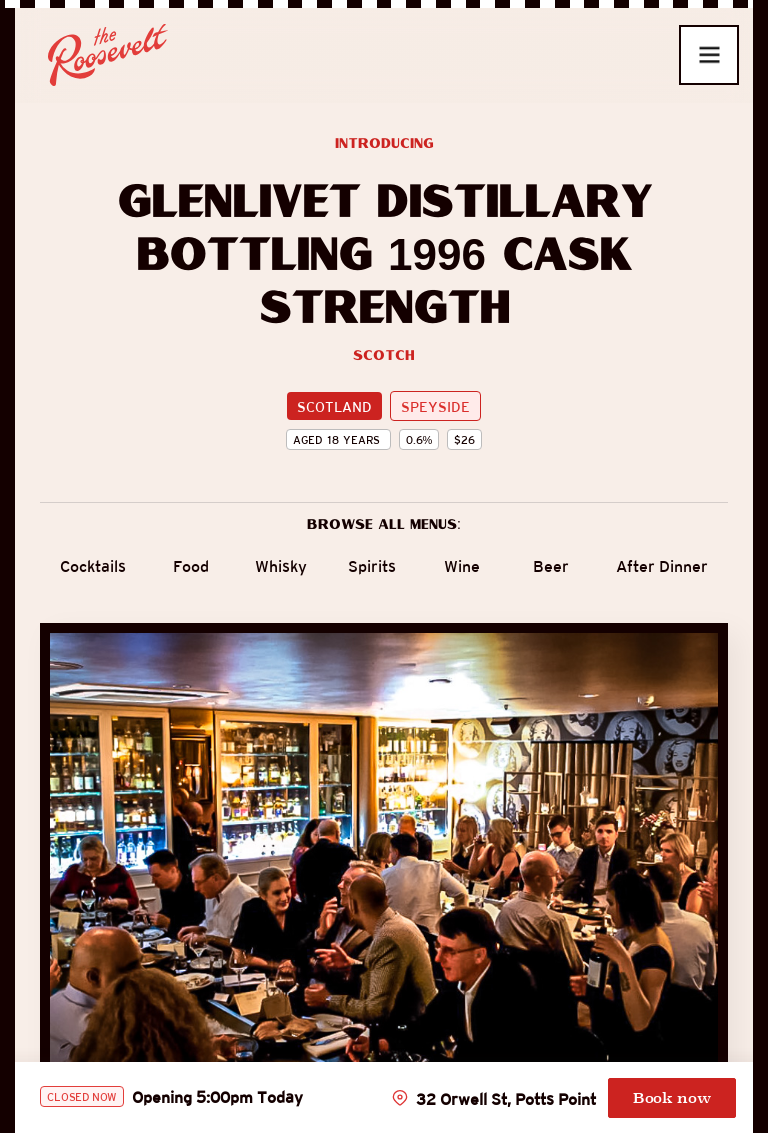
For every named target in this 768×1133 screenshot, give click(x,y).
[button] (709, 55)
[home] (100, 55)
